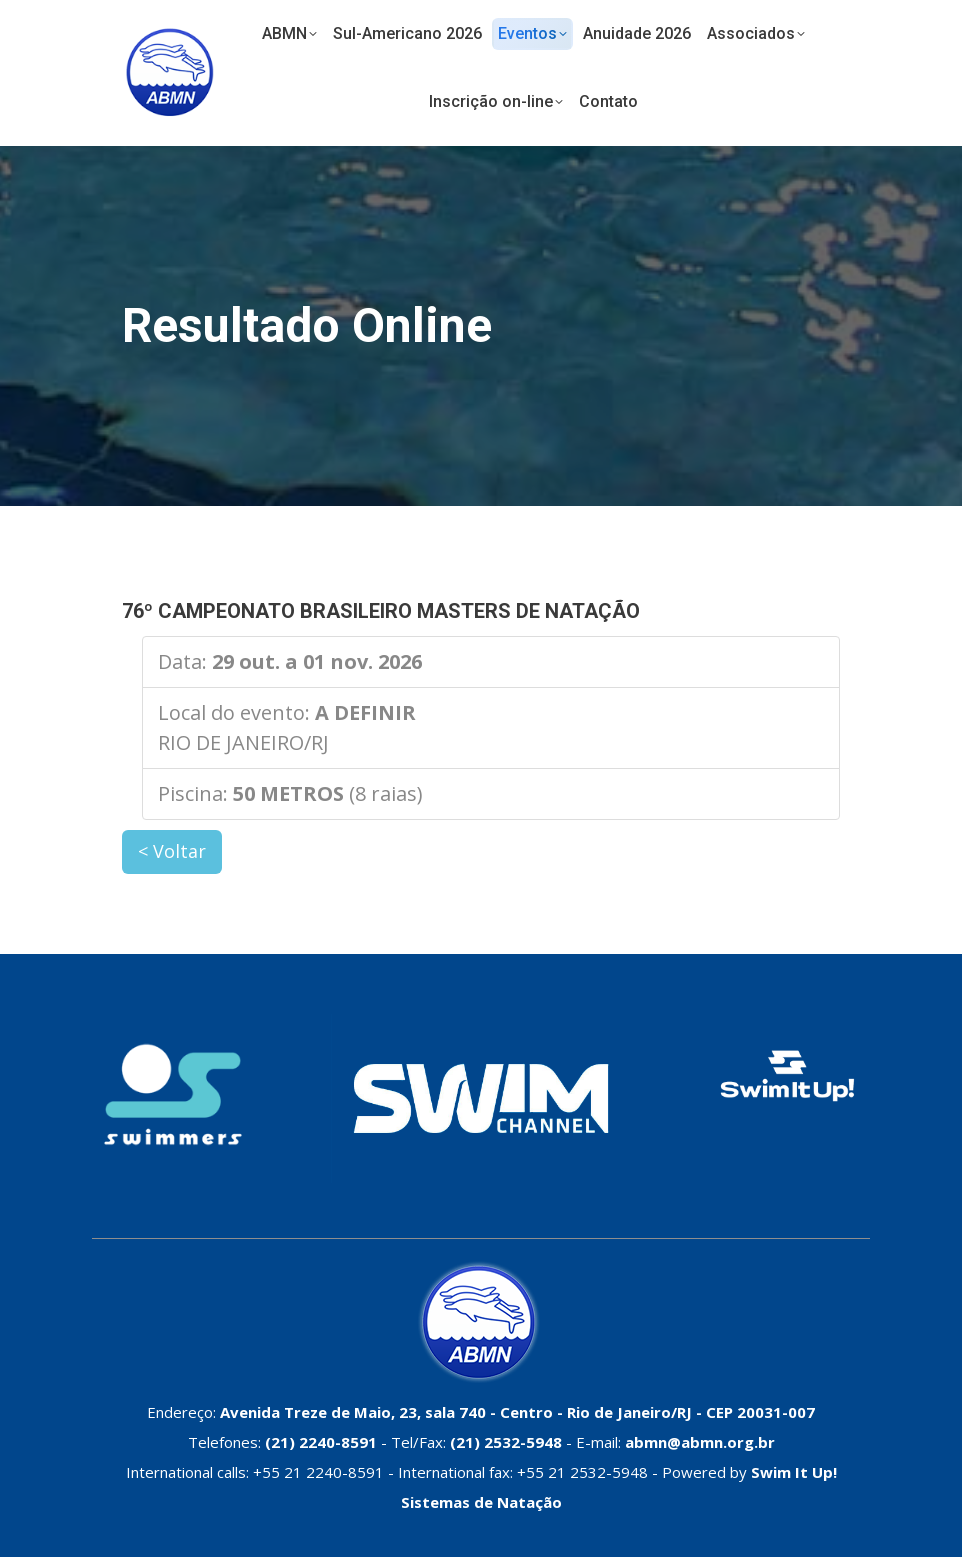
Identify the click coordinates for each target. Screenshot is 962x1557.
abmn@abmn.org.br (700, 1442)
